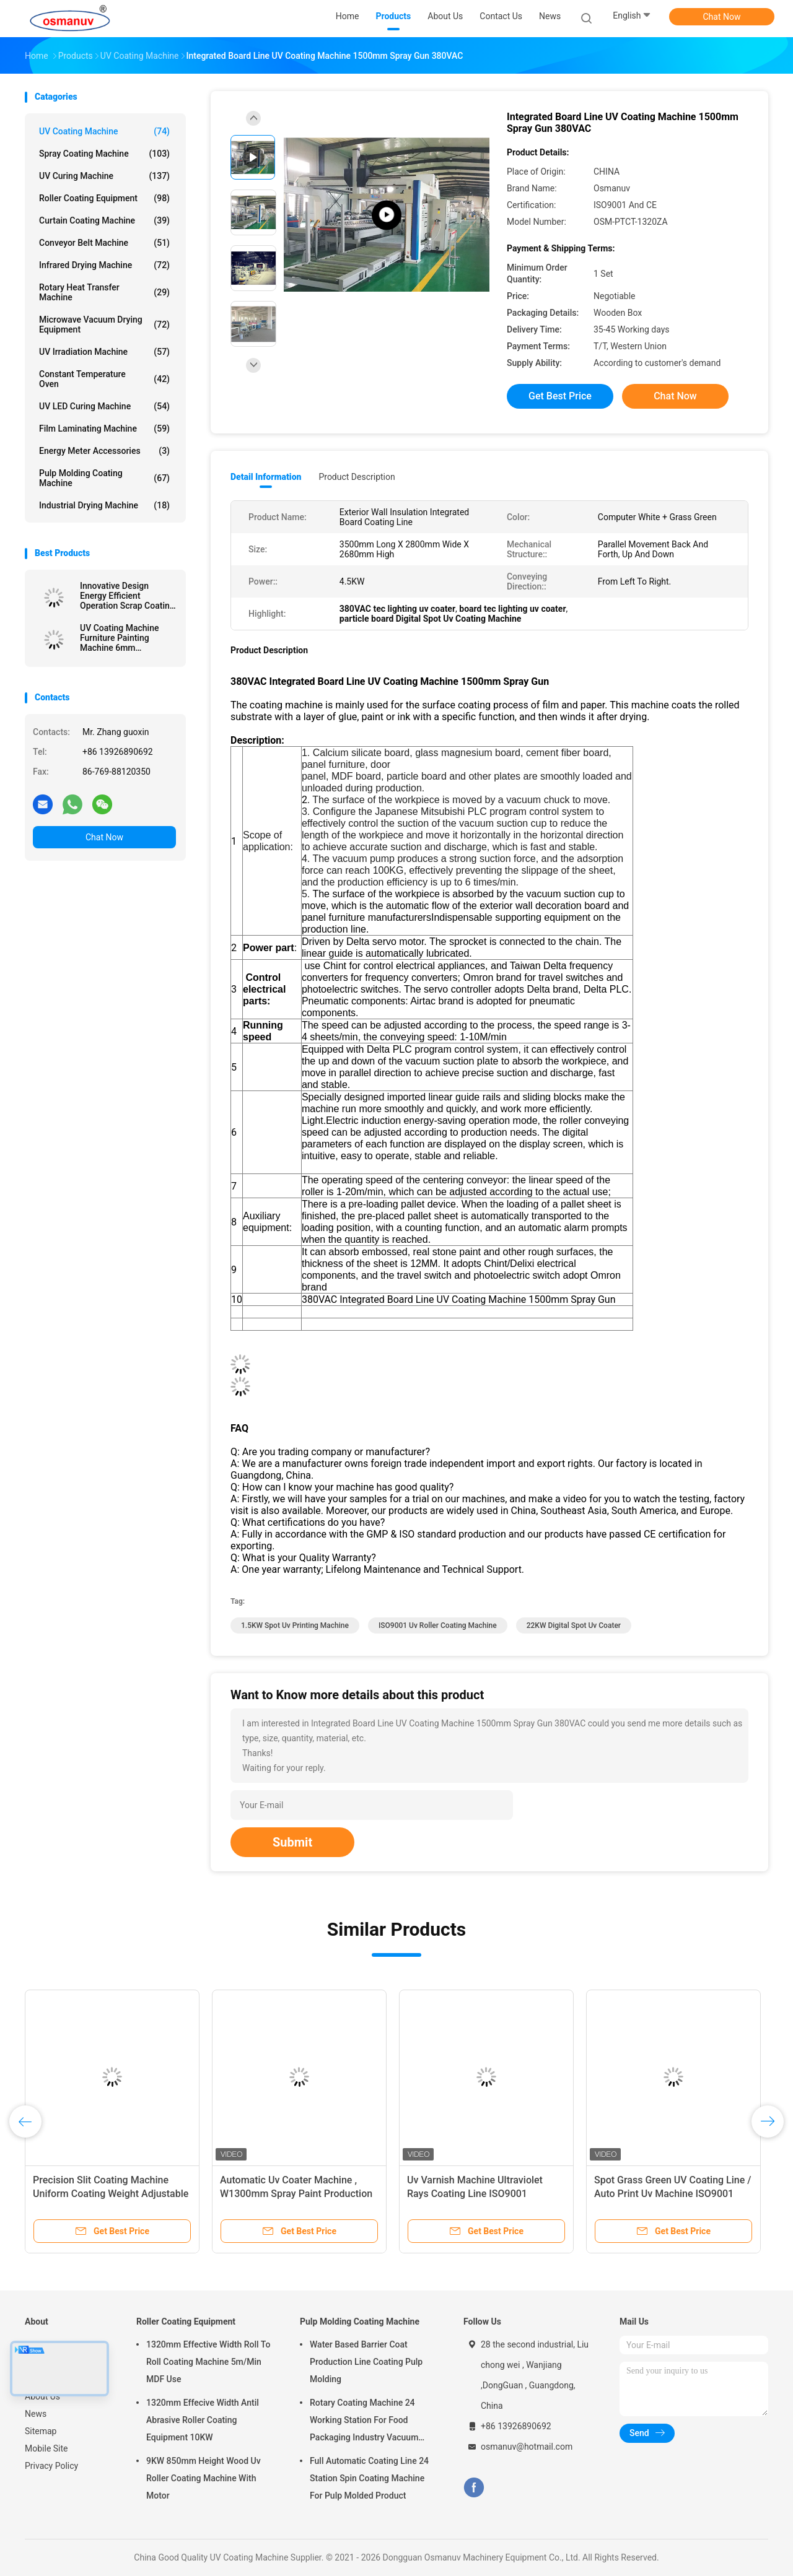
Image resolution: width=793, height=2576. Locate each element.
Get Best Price (560, 396)
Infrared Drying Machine (104, 265)
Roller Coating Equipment (104, 198)
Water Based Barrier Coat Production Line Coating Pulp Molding (366, 2361)
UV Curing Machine (104, 176)
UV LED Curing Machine (104, 406)
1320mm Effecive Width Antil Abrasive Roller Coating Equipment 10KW (202, 2420)
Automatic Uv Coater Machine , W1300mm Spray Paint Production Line (296, 2193)
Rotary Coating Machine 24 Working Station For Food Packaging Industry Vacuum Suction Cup (364, 2422)
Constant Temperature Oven (104, 379)
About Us (42, 2396)
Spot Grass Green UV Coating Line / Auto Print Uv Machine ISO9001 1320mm (672, 2193)
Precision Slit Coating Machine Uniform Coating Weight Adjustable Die (110, 2193)
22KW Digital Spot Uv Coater (574, 1625)
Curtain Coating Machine (104, 220)
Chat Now (722, 17)
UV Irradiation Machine (104, 352)
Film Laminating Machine (104, 428)
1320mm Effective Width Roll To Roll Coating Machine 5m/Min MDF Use (208, 2361)
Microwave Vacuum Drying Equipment (104, 324)
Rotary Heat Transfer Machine (104, 292)
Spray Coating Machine (104, 153)
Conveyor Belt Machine (104, 243)
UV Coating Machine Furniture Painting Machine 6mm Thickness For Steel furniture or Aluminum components (122, 638)
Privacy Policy (51, 2466)
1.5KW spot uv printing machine (295, 1625)
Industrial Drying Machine (104, 505)
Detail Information (265, 477)
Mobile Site (46, 2448)
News (35, 2414)
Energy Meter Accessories (104, 451)
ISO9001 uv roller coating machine (438, 1625)
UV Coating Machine (104, 131)
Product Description (356, 477)
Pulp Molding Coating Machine (104, 478)
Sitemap (40, 2431)
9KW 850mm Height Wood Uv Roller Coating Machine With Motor (203, 2478)
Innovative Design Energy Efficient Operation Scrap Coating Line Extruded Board (127, 596)
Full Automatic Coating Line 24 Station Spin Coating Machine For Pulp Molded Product (369, 2478)
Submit (292, 1842)
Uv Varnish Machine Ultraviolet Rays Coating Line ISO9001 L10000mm (475, 2193)
